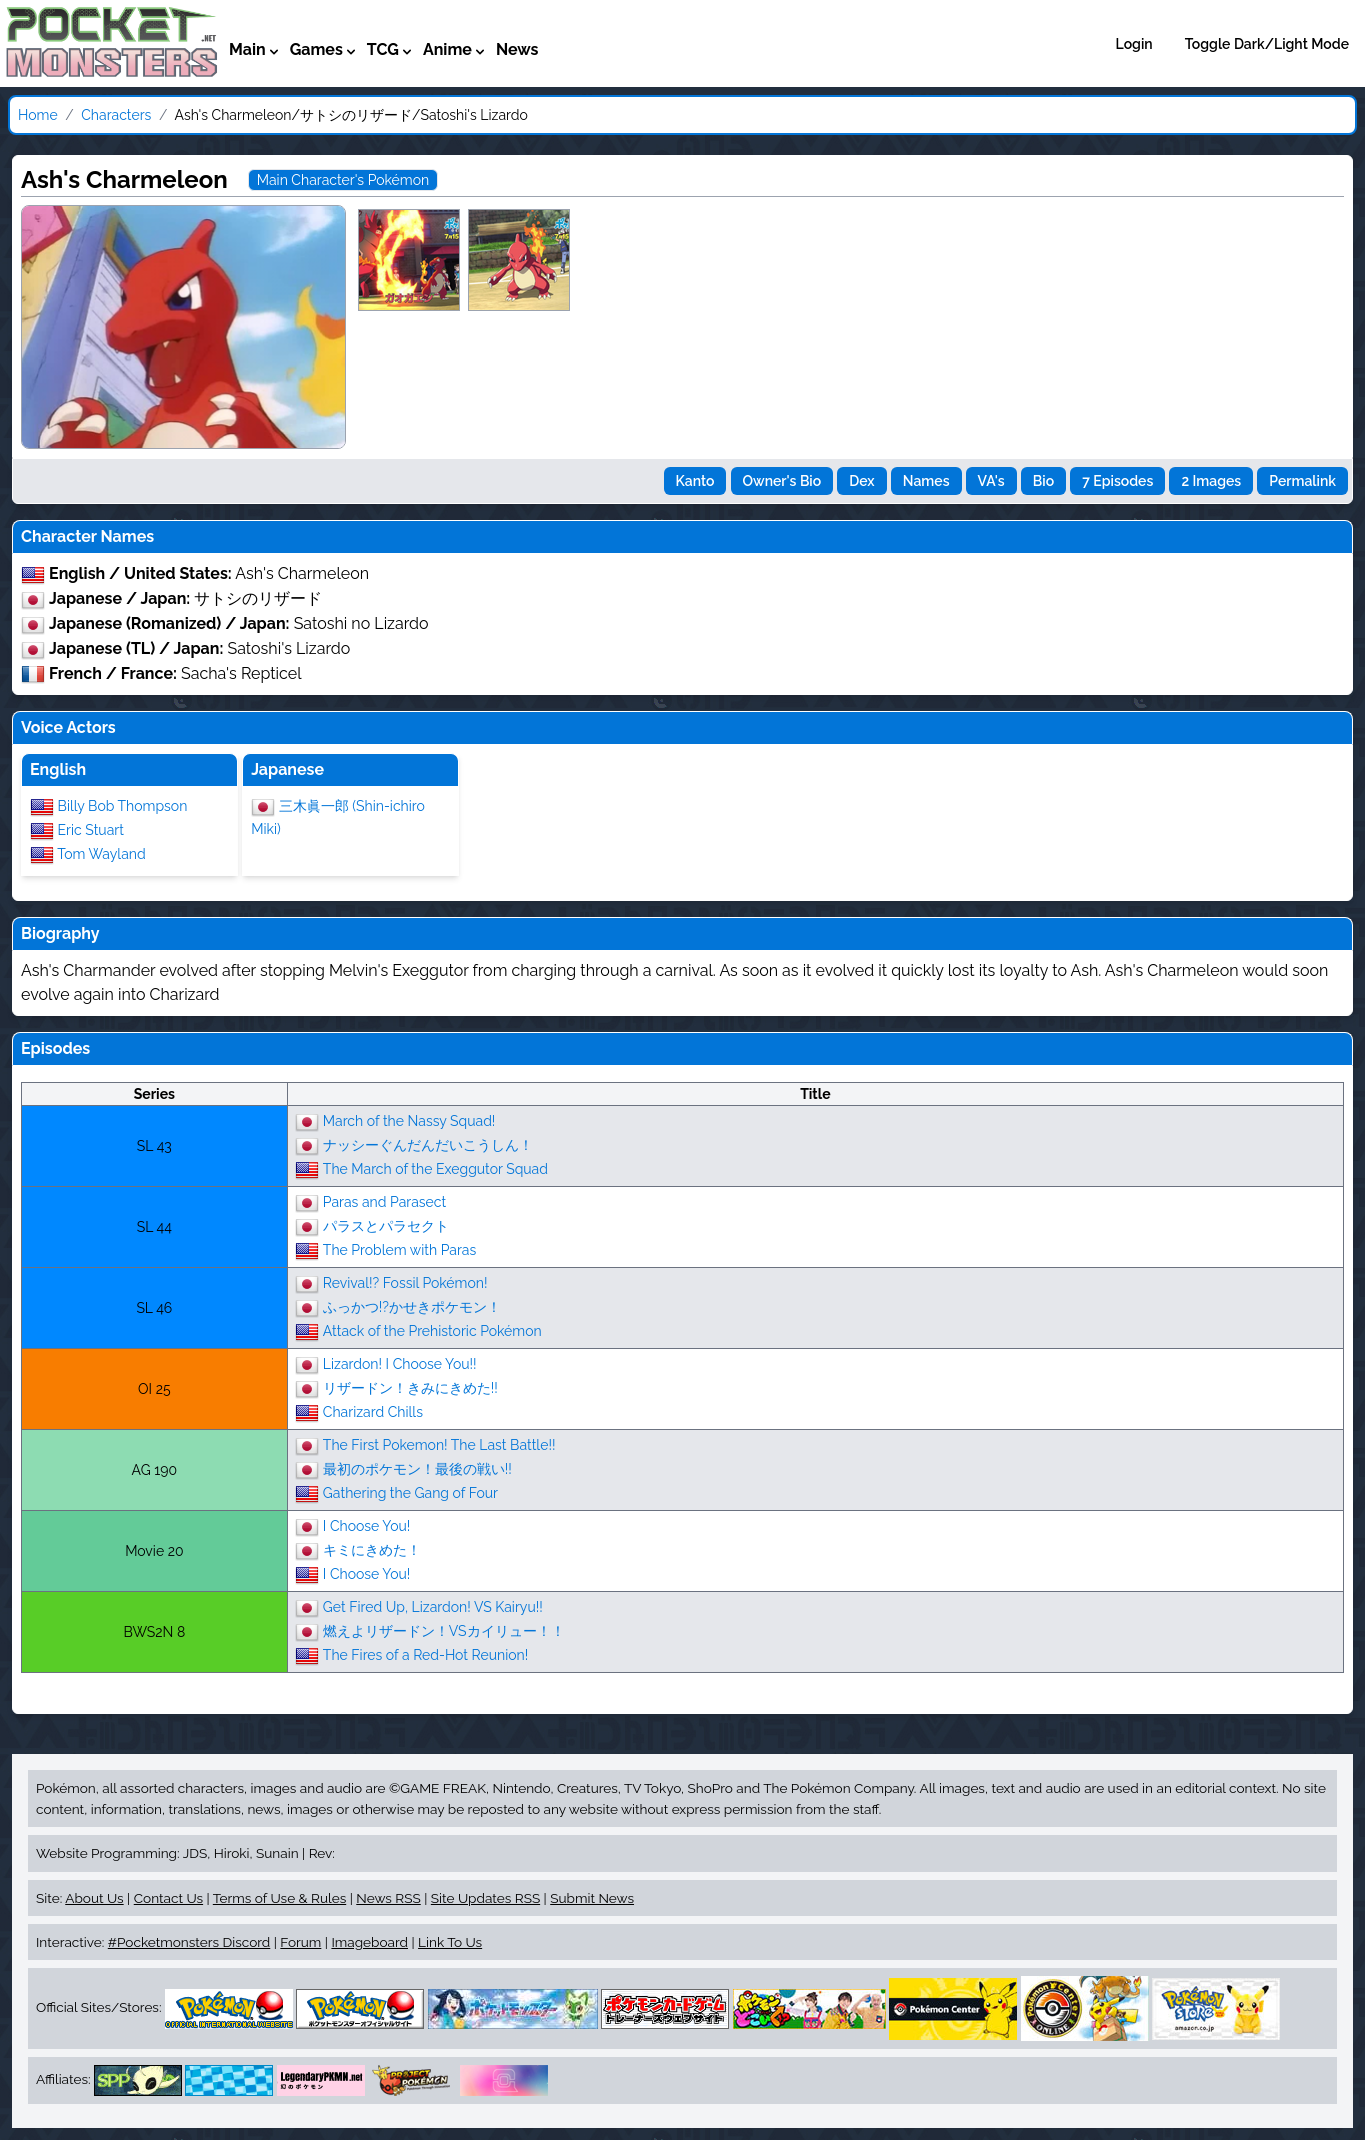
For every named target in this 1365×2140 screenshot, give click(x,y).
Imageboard (369, 1942)
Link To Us (450, 1942)
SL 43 (154, 1146)
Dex (861, 481)
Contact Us (168, 1898)
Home (38, 115)
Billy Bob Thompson (123, 806)
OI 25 (154, 1389)
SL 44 (154, 1227)
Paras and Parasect (384, 1202)
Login (1134, 44)
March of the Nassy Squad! (409, 1121)
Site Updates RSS (485, 1898)
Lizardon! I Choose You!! (400, 1364)
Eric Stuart (91, 830)
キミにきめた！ (372, 1550)
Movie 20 (154, 1551)
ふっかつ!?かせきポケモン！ (412, 1307)
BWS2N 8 (154, 1632)
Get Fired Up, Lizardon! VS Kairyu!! (433, 1607)
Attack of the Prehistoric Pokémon (432, 1331)
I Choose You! (367, 1526)
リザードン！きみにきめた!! (410, 1388)
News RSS (388, 1898)
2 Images (1211, 481)
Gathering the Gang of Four (410, 1493)
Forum (300, 1942)
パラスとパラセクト (386, 1226)
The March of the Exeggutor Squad (435, 1169)
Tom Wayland (101, 854)
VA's (991, 481)
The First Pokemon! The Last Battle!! (439, 1445)
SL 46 (154, 1308)
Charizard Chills (373, 1412)
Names (926, 481)
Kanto (695, 481)
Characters (116, 115)
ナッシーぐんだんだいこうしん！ (428, 1145)
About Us (94, 1898)
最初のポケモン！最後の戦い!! (417, 1469)
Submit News (592, 1898)
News (517, 49)
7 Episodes (1117, 481)
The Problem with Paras (399, 1250)
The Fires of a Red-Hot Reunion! (425, 1655)
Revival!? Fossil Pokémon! (405, 1283)
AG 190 (154, 1470)
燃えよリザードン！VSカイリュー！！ (444, 1631)
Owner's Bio (782, 481)
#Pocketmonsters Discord (189, 1942)
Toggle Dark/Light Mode (1267, 44)
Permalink (1302, 481)
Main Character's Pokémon (343, 180)
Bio (1043, 481)
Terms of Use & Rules (279, 1898)
